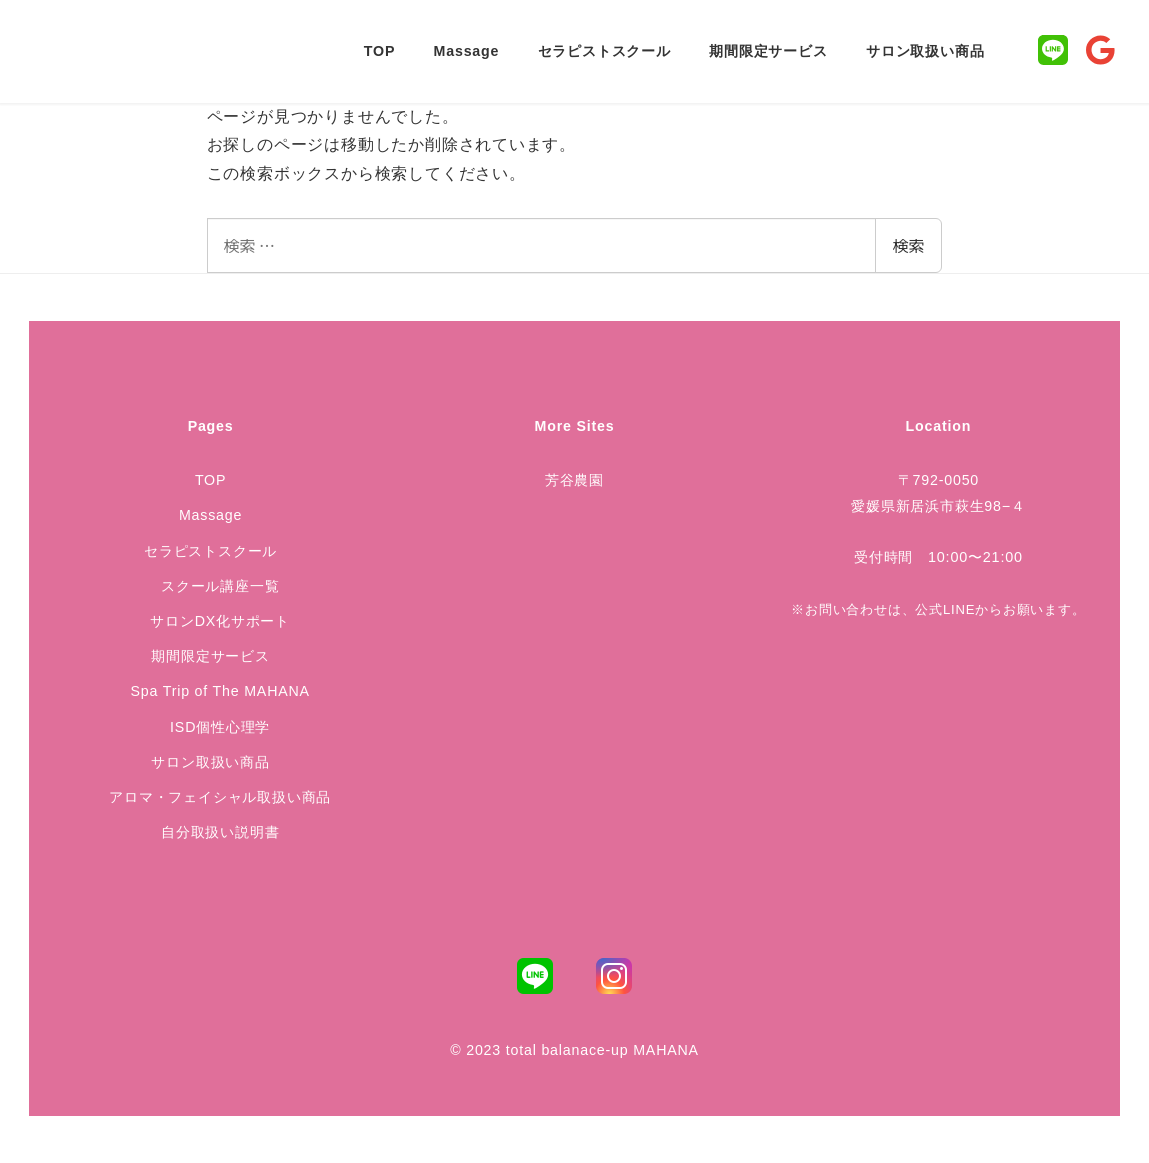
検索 (908, 245)
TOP (210, 480)
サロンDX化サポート (220, 621)
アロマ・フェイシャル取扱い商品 (220, 797)
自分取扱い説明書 (220, 832)
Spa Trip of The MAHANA (220, 691)
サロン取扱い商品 (210, 762)
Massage (210, 515)
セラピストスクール (210, 551)
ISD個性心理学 (220, 727)
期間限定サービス (210, 656)
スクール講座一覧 (220, 586)
